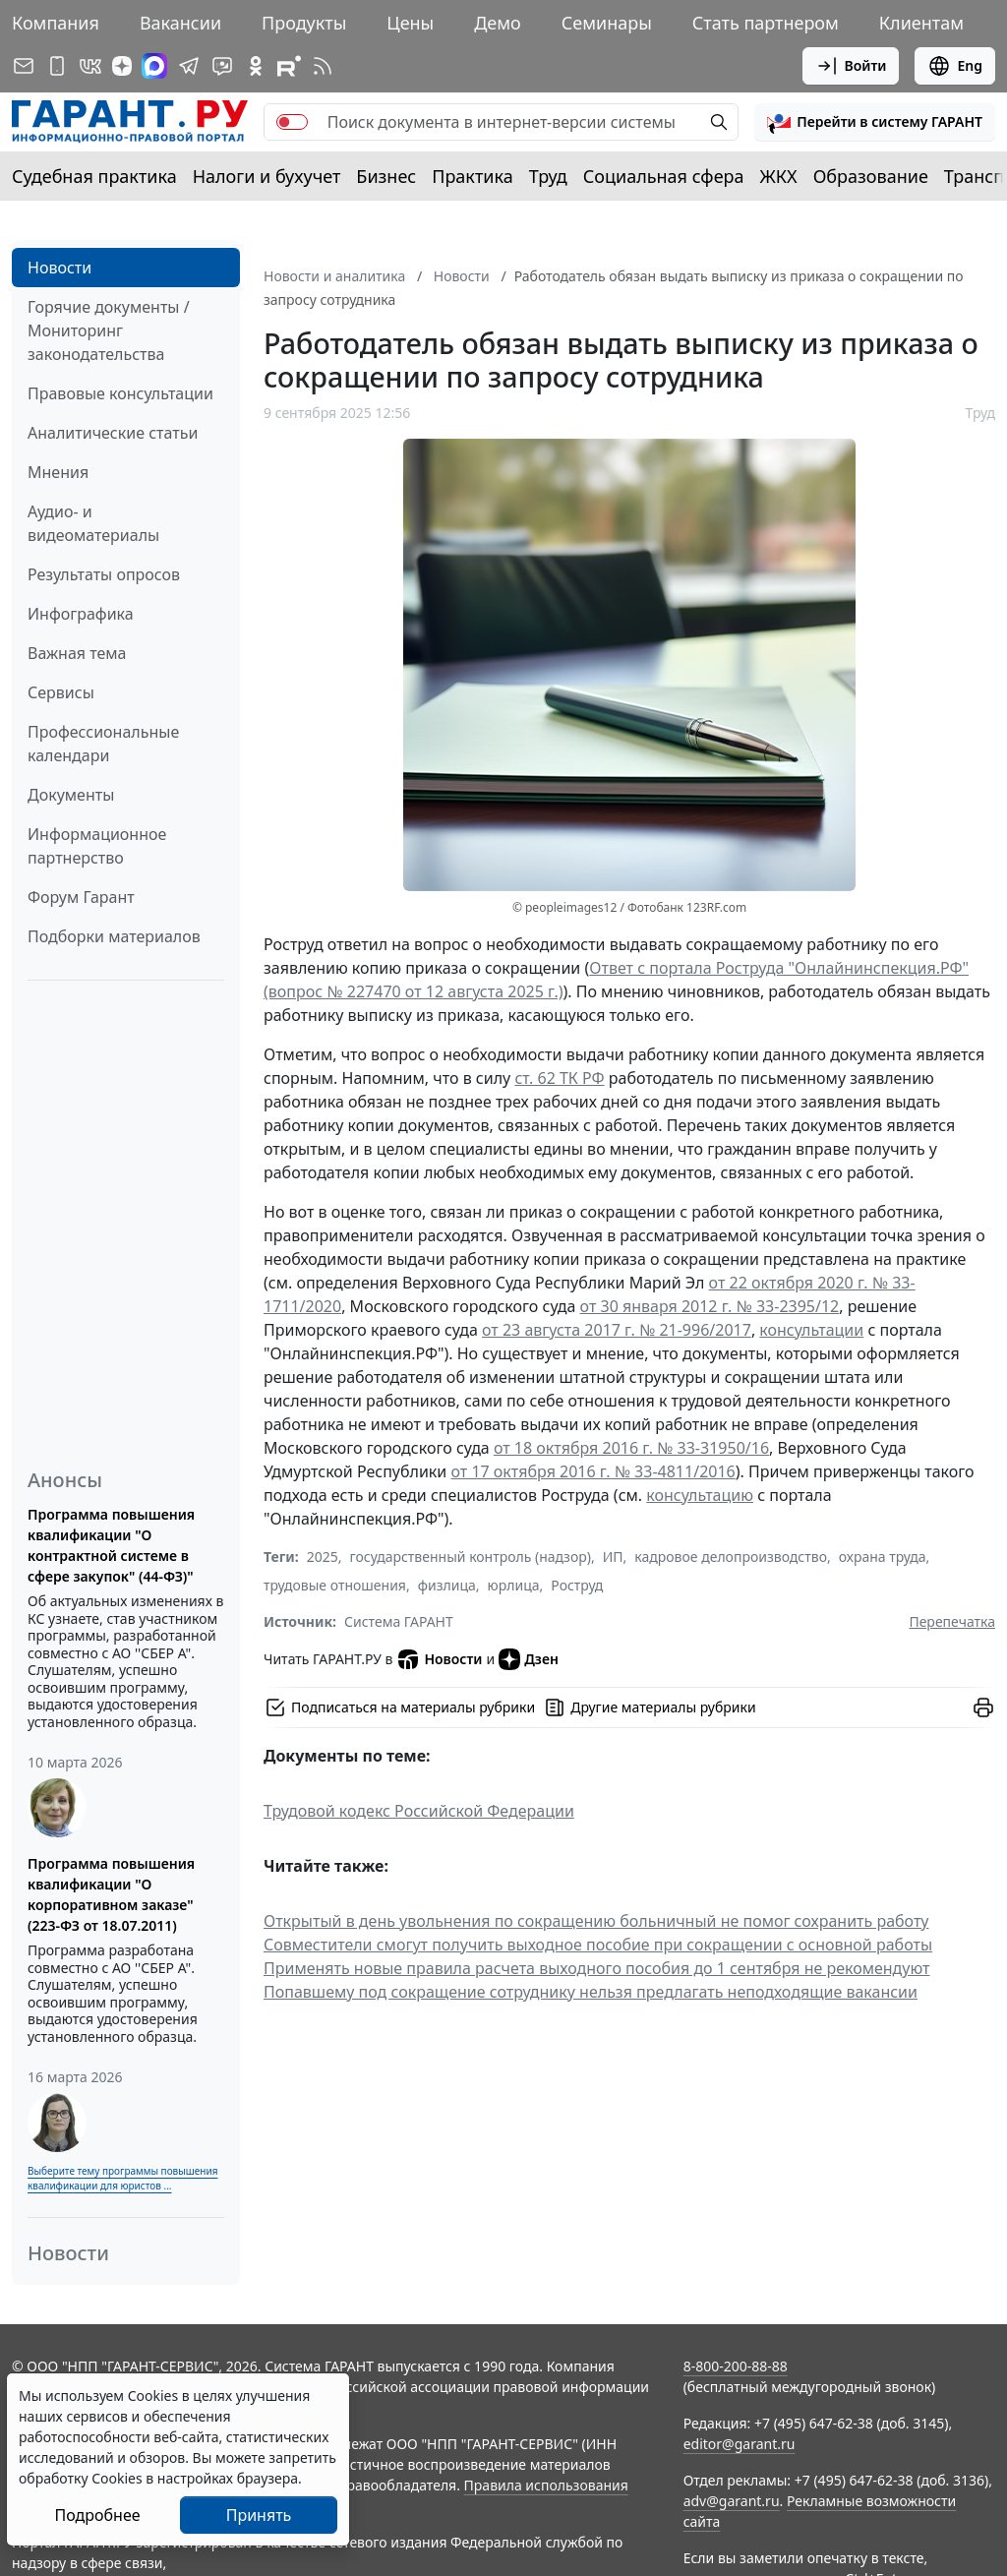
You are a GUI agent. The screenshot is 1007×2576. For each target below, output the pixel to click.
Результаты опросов (104, 574)
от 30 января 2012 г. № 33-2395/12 (710, 1306)
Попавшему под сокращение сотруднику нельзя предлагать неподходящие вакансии (591, 1992)
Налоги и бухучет (267, 176)
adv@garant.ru (731, 2500)
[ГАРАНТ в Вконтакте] (90, 66)
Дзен (529, 1659)
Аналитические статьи (113, 433)
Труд (548, 176)
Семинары (607, 22)
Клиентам (921, 22)
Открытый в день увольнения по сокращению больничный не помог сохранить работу (596, 1921)
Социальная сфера (663, 176)
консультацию (699, 1495)
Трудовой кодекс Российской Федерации (419, 1811)
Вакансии (180, 22)
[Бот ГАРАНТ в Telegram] (222, 66)
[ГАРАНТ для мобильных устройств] (57, 66)
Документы (71, 795)
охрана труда (882, 1556)
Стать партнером (765, 22)
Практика (472, 176)
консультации (811, 1330)
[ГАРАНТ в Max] (154, 66)
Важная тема (77, 653)
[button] (874, 122)
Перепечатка (952, 1621)
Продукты (304, 22)
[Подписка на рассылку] (23, 66)
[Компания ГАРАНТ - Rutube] (289, 66)
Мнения (58, 472)
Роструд (577, 1585)
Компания (55, 22)
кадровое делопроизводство (730, 1556)
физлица (447, 1585)
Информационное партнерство (97, 846)
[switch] (292, 122)
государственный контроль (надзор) (470, 1556)
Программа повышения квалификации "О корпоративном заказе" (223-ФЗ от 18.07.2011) (111, 1894)
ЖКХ (779, 176)
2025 (322, 1556)
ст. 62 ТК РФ (559, 1078)
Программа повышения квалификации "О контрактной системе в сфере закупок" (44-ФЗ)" (111, 1545)
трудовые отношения (335, 1585)
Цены (410, 22)
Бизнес (386, 176)
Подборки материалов (114, 936)
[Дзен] (122, 66)
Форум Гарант (81, 897)
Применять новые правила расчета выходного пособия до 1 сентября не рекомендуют (597, 1968)
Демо (497, 22)
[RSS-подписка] (322, 66)
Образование (870, 176)
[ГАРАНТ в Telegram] (189, 66)
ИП (613, 1556)
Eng (954, 66)
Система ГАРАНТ (398, 1621)
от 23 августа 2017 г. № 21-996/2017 (616, 1330)
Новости (59, 267)
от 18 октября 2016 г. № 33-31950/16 (631, 1448)
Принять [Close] (259, 2515)
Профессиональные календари (103, 743)
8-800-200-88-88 (735, 2366)
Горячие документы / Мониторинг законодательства (109, 330)
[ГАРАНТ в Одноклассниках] (255, 66)
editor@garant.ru (739, 2443)
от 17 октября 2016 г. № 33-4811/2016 (592, 1471)
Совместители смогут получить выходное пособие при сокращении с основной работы (598, 1944)
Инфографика (81, 614)
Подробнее (97, 2515)
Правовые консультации (120, 393)
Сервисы (61, 692)
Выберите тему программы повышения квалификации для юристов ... (122, 2178)
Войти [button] (851, 66)
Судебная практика (94, 176)
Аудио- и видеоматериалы (93, 523)
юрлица (514, 1585)
